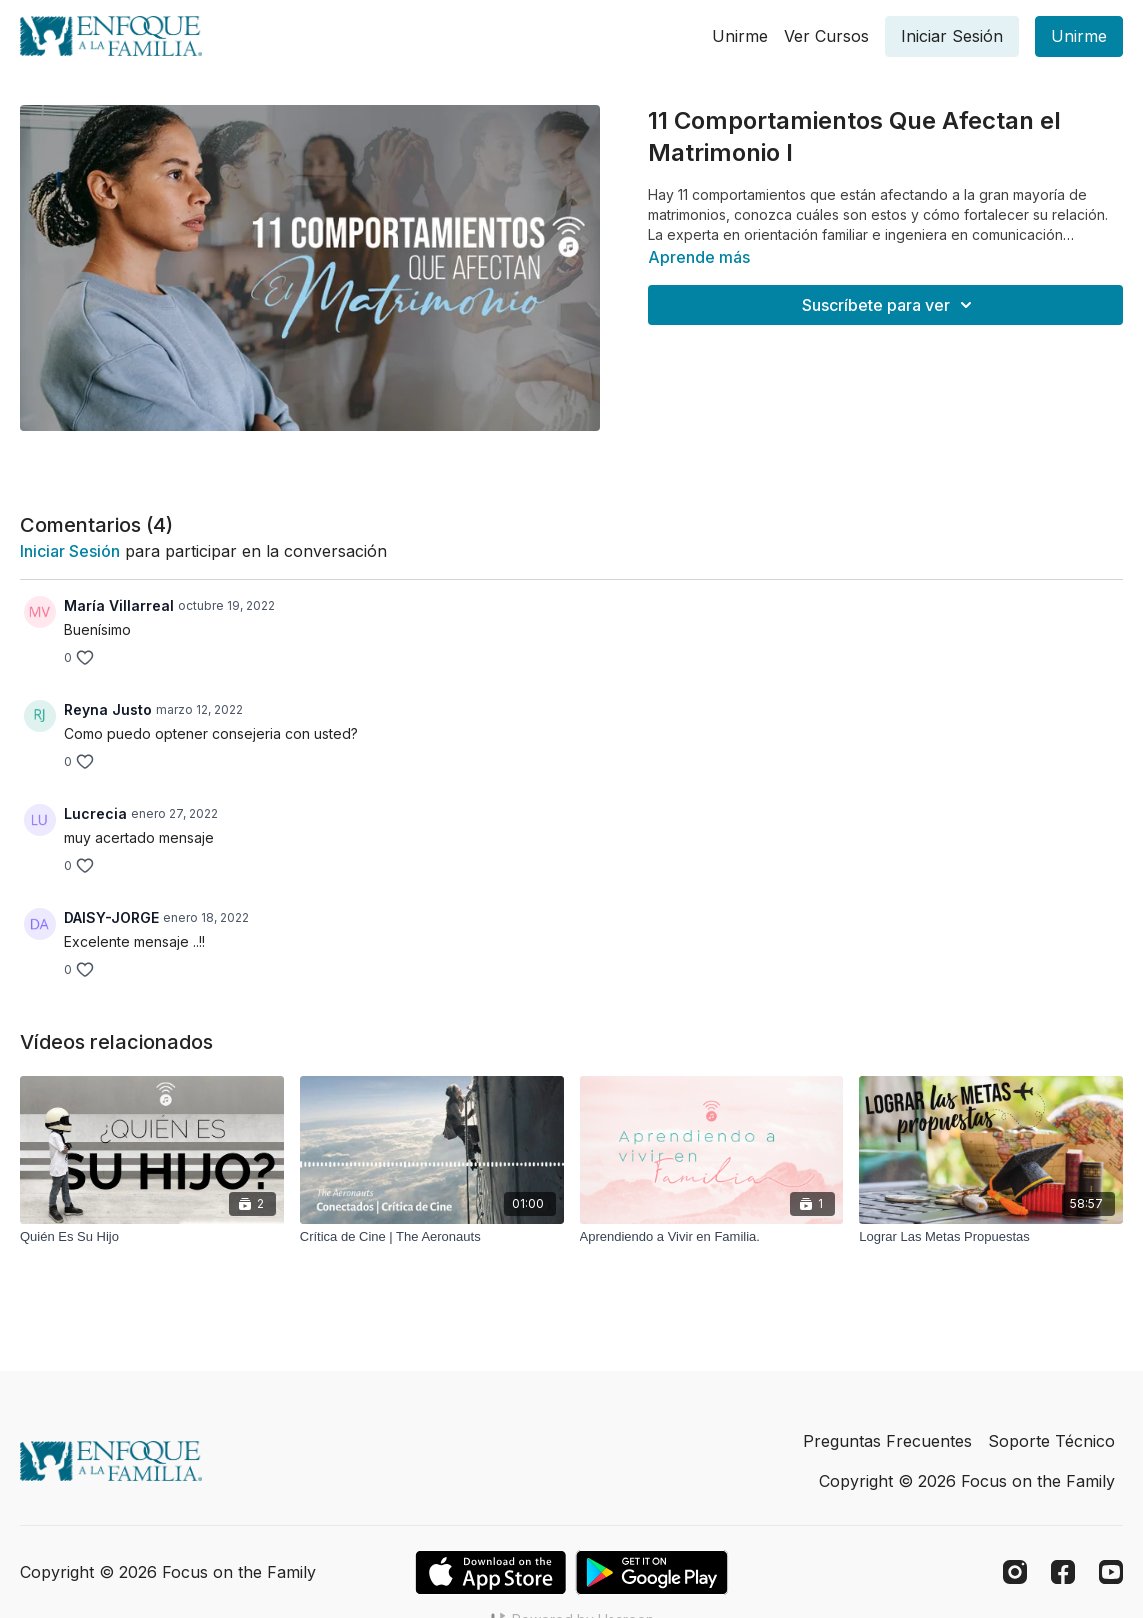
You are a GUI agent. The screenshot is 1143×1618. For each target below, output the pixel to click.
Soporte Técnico (1051, 1441)
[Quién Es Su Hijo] (152, 1237)
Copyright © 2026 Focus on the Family (967, 1481)
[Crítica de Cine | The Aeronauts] (432, 1237)
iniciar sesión (70, 551)
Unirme (740, 36)
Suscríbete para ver (890, 305)
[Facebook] (1063, 1572)
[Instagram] (1015, 1572)
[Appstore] (490, 1572)
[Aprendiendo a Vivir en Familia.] (712, 1237)
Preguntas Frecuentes (887, 1441)
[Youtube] (1111, 1572)
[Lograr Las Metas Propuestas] (991, 1237)
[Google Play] (652, 1572)
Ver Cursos (826, 36)
